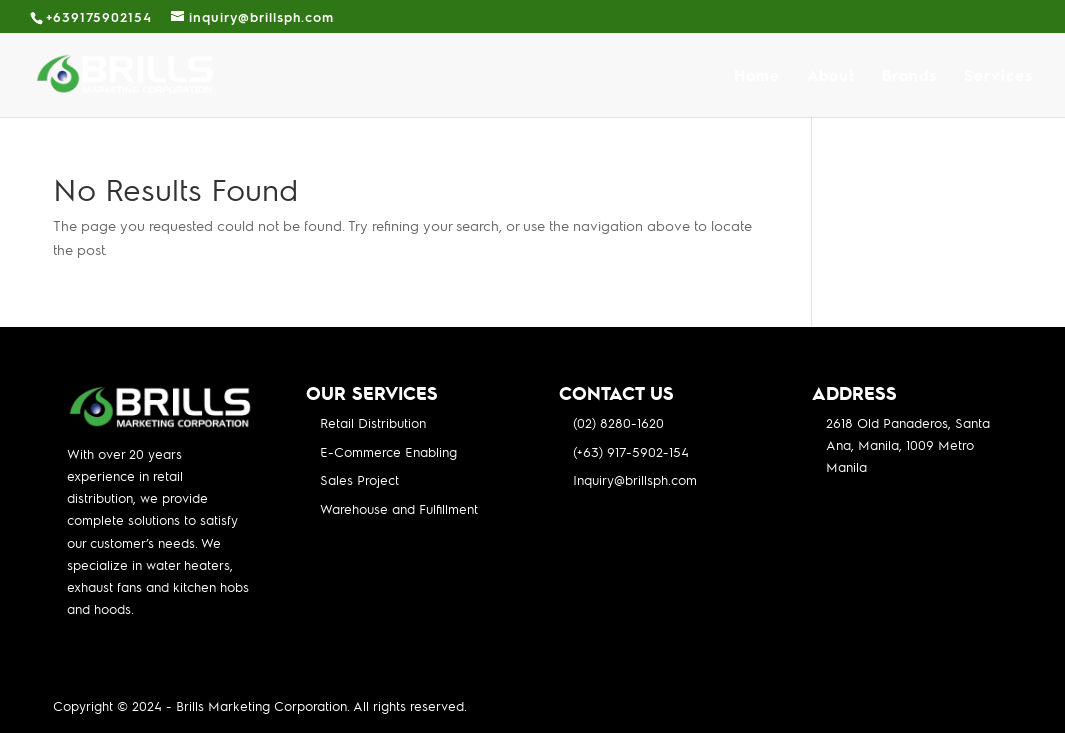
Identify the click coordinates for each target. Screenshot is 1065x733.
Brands (909, 76)
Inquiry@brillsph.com (635, 479)
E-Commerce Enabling (388, 451)
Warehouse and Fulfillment (399, 508)
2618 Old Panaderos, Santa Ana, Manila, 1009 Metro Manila (908, 444)
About (831, 76)
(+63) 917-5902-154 (631, 451)
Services (998, 76)
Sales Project (359, 479)
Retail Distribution (373, 422)
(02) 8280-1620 (618, 422)
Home (757, 76)
